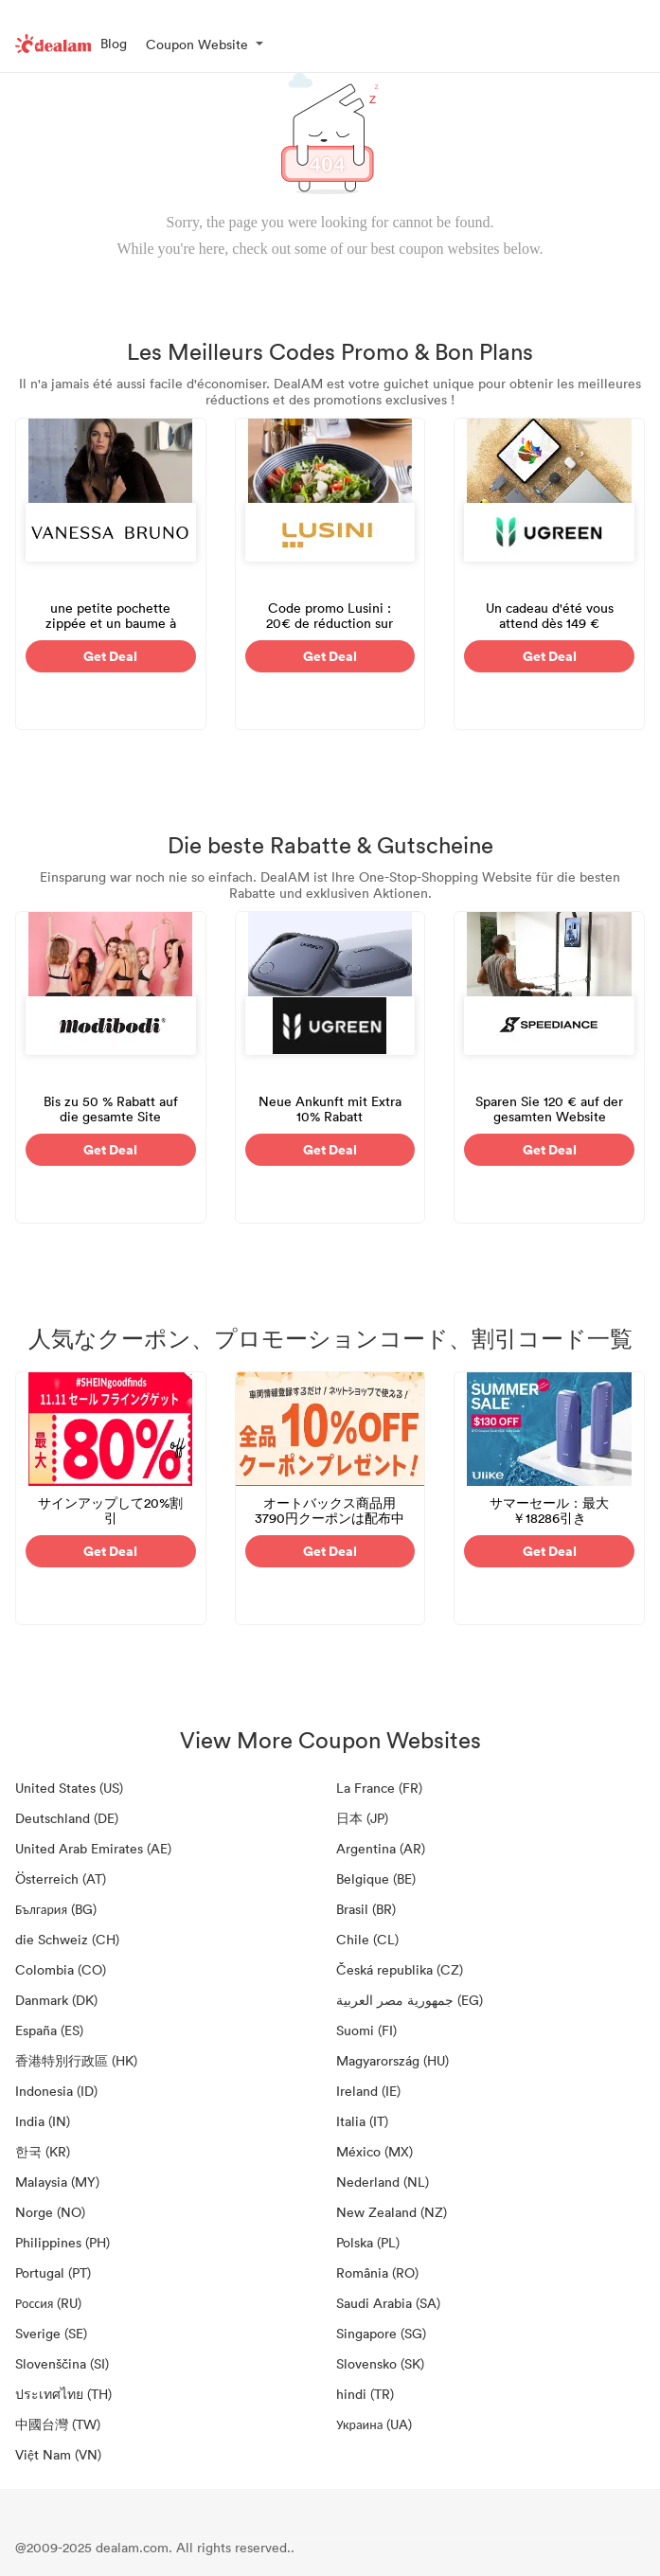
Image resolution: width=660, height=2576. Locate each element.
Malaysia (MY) (57, 2182)
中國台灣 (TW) (57, 2424)
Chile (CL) (367, 1939)
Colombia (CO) (60, 1969)
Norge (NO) (50, 2212)
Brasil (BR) (366, 1909)
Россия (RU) (48, 2303)
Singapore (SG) (381, 2333)
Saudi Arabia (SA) (388, 2303)
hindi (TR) (365, 2394)
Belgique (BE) (376, 1878)
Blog (113, 43)
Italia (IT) (362, 2121)
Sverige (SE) (51, 2333)
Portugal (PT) (53, 2272)
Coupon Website (197, 44)
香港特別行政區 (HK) (76, 2060)
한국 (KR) (42, 2151)
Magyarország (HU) (392, 2060)
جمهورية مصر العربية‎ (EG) (409, 2000)
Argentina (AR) (380, 1848)
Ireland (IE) (368, 2091)
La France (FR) (379, 1788)
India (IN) (42, 2121)
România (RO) (377, 2272)
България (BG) (56, 1909)
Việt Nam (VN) (58, 2454)
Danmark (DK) (56, 2000)
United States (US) (69, 1788)
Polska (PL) (368, 2242)
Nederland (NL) (382, 2182)
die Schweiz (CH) (67, 1939)
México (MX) (374, 2151)
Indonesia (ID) (56, 2091)
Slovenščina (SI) (62, 2363)
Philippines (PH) (62, 2242)
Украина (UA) (374, 2424)
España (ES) (49, 2030)
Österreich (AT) (60, 1878)
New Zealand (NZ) (391, 2212)
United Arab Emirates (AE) (93, 1848)
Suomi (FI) (366, 2030)
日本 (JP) (362, 1818)
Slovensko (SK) (380, 2363)
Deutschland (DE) (66, 1818)
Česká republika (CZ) (399, 1969)
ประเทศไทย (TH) (63, 2394)
